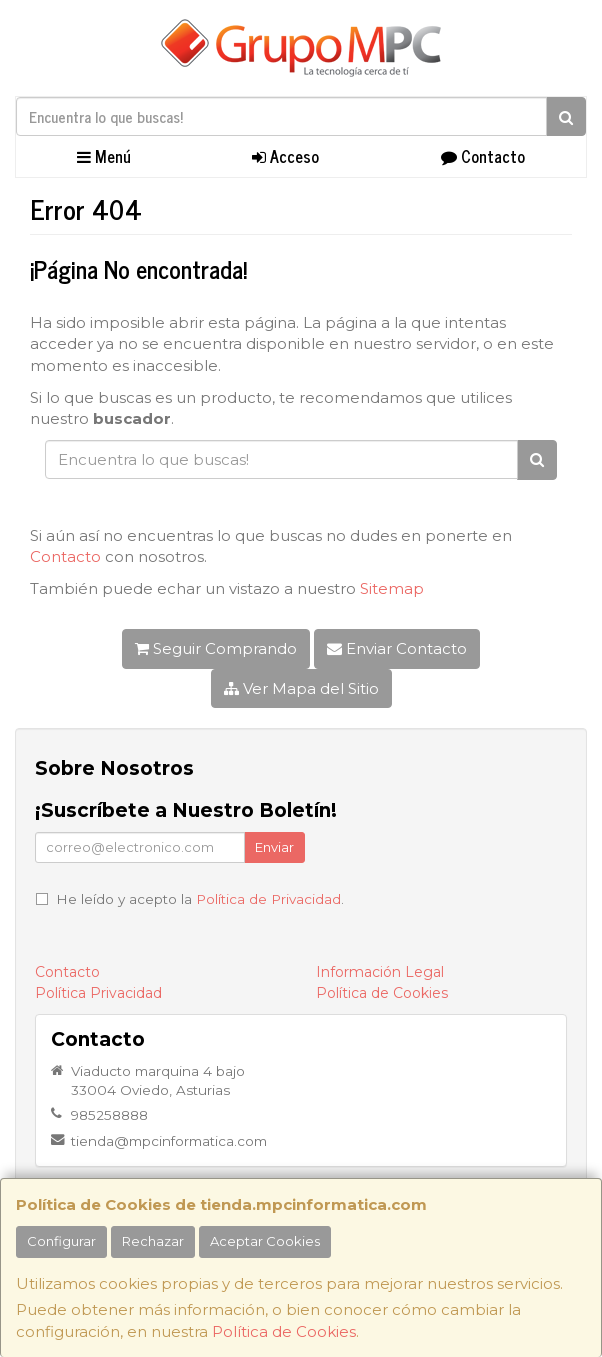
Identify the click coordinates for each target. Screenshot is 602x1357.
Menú (104, 156)
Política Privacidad (98, 993)
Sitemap (392, 588)
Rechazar (153, 1241)
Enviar (274, 847)
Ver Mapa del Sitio (301, 688)
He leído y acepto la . (200, 899)
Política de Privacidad (268, 899)
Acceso (285, 156)
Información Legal (380, 972)
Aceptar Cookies (265, 1241)
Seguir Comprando (216, 648)
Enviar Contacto (397, 648)
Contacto (483, 156)
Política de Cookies (284, 1331)
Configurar (61, 1241)
